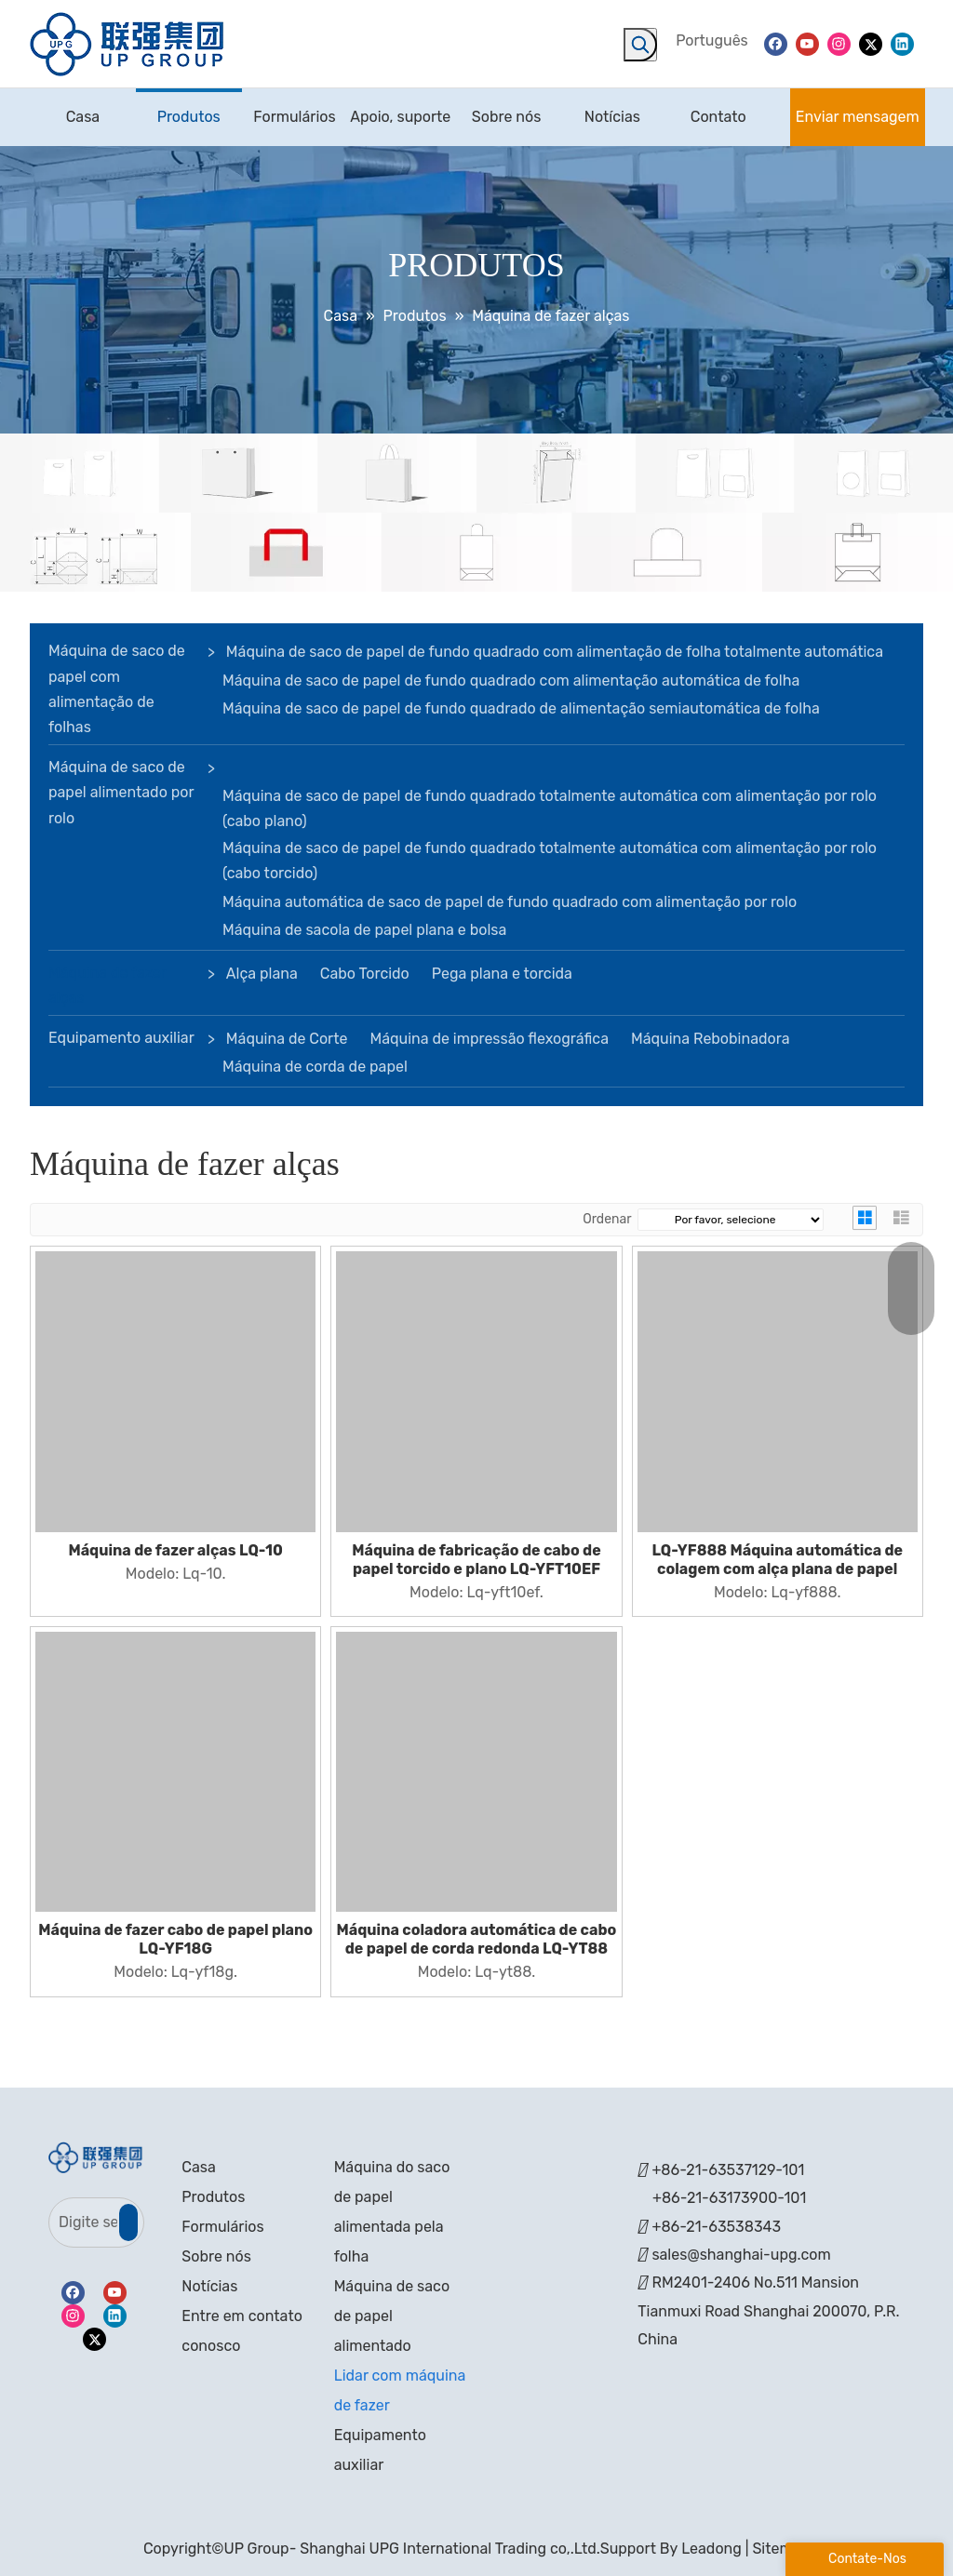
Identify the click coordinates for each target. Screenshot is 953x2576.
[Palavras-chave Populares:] (640, 44)
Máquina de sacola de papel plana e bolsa (364, 930)
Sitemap (781, 2548)
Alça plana (262, 973)
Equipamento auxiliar (121, 1038)
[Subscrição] (128, 2222)
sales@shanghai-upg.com (740, 2254)
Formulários (222, 2227)
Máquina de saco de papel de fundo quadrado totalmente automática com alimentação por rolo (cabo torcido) (549, 860)
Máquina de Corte (287, 1039)
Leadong (711, 2548)
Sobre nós (216, 2256)
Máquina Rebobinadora (710, 1039)
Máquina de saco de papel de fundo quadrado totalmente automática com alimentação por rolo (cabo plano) (549, 808)
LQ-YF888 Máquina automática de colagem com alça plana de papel (777, 1560)
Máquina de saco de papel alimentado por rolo (121, 792)
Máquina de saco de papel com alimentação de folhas (116, 689)
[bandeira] (476, 513)
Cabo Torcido (364, 973)
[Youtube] (807, 43)
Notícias (209, 2286)
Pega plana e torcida (502, 973)
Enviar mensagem (857, 117)
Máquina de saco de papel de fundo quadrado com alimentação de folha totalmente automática (554, 652)
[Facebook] (775, 43)
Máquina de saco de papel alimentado (392, 2316)
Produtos (213, 2197)
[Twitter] (870, 43)
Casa (198, 2167)
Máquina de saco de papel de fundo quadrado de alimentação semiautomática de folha (521, 708)
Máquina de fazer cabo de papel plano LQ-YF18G (175, 1939)
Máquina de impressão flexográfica (489, 1039)
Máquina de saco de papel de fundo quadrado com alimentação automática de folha (510, 680)
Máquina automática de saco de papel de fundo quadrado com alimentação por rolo (509, 902)
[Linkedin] (902, 43)
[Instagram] (839, 43)
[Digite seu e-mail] (83, 2222)
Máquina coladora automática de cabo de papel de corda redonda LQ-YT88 (477, 1939)
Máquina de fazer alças (107, 985)
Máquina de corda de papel (315, 1066)
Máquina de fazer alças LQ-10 (175, 1550)
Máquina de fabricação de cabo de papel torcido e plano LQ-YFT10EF (476, 1560)
